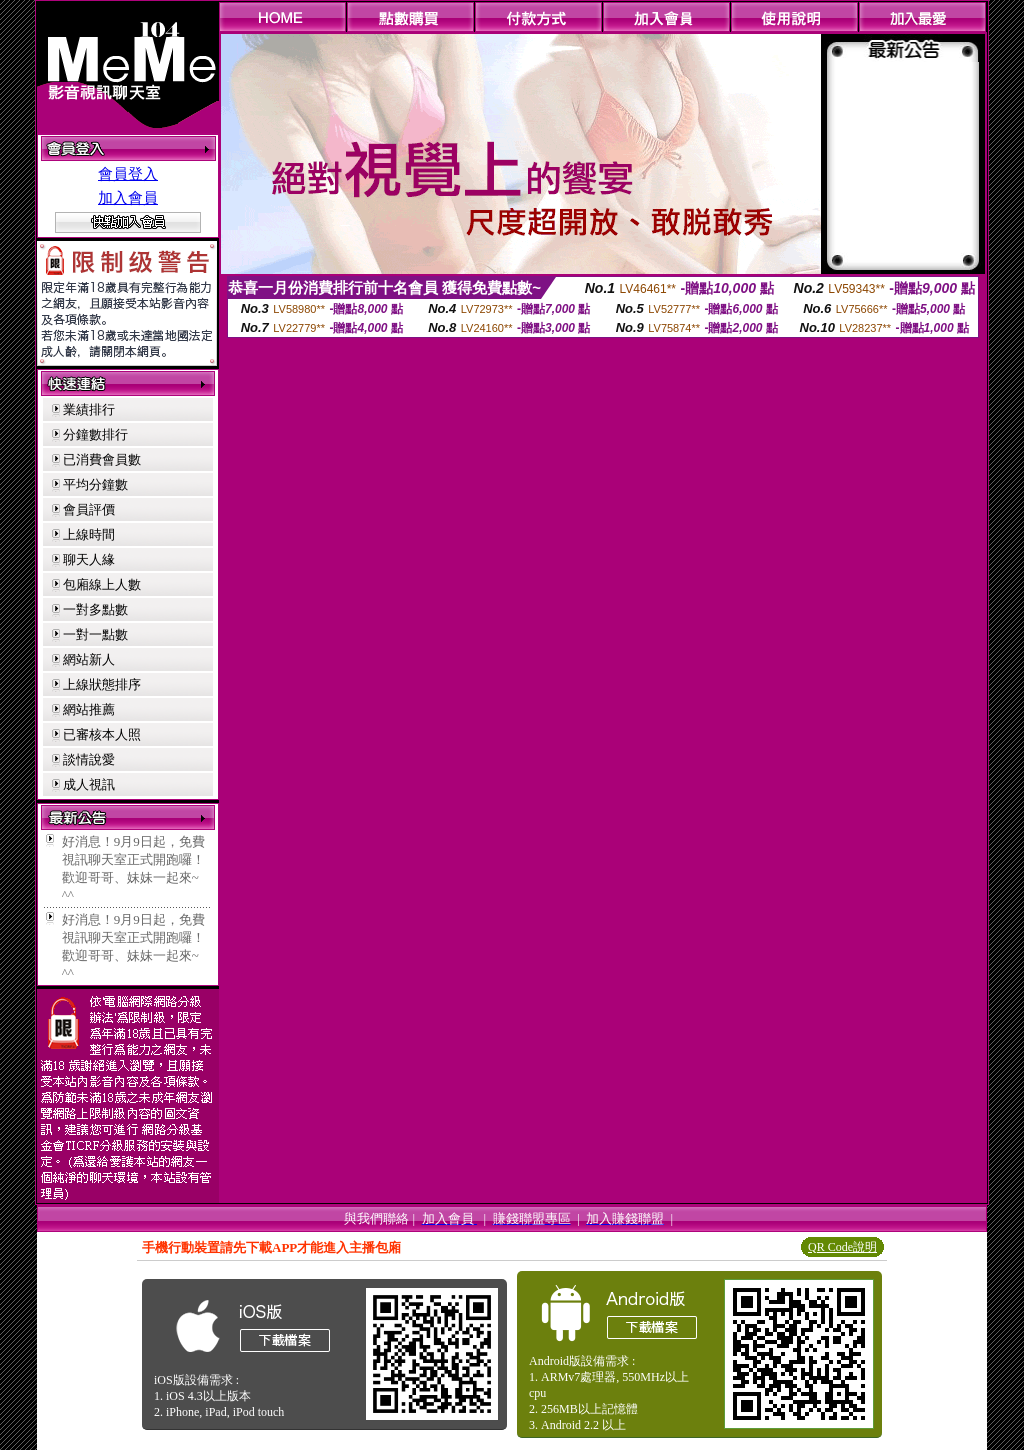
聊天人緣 (89, 559)
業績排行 (89, 409)
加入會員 (128, 198)
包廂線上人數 (102, 584)
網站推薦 (89, 709)
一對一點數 (95, 634)
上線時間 (89, 534)
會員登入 (128, 174)
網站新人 (89, 659)
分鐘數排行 (95, 434)
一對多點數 (95, 609)
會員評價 (89, 509)
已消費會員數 (102, 459)
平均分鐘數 (95, 484)
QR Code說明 (842, 1247)
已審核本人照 (102, 734)
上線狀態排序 (102, 684)
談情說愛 (89, 759)
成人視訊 (89, 784)
